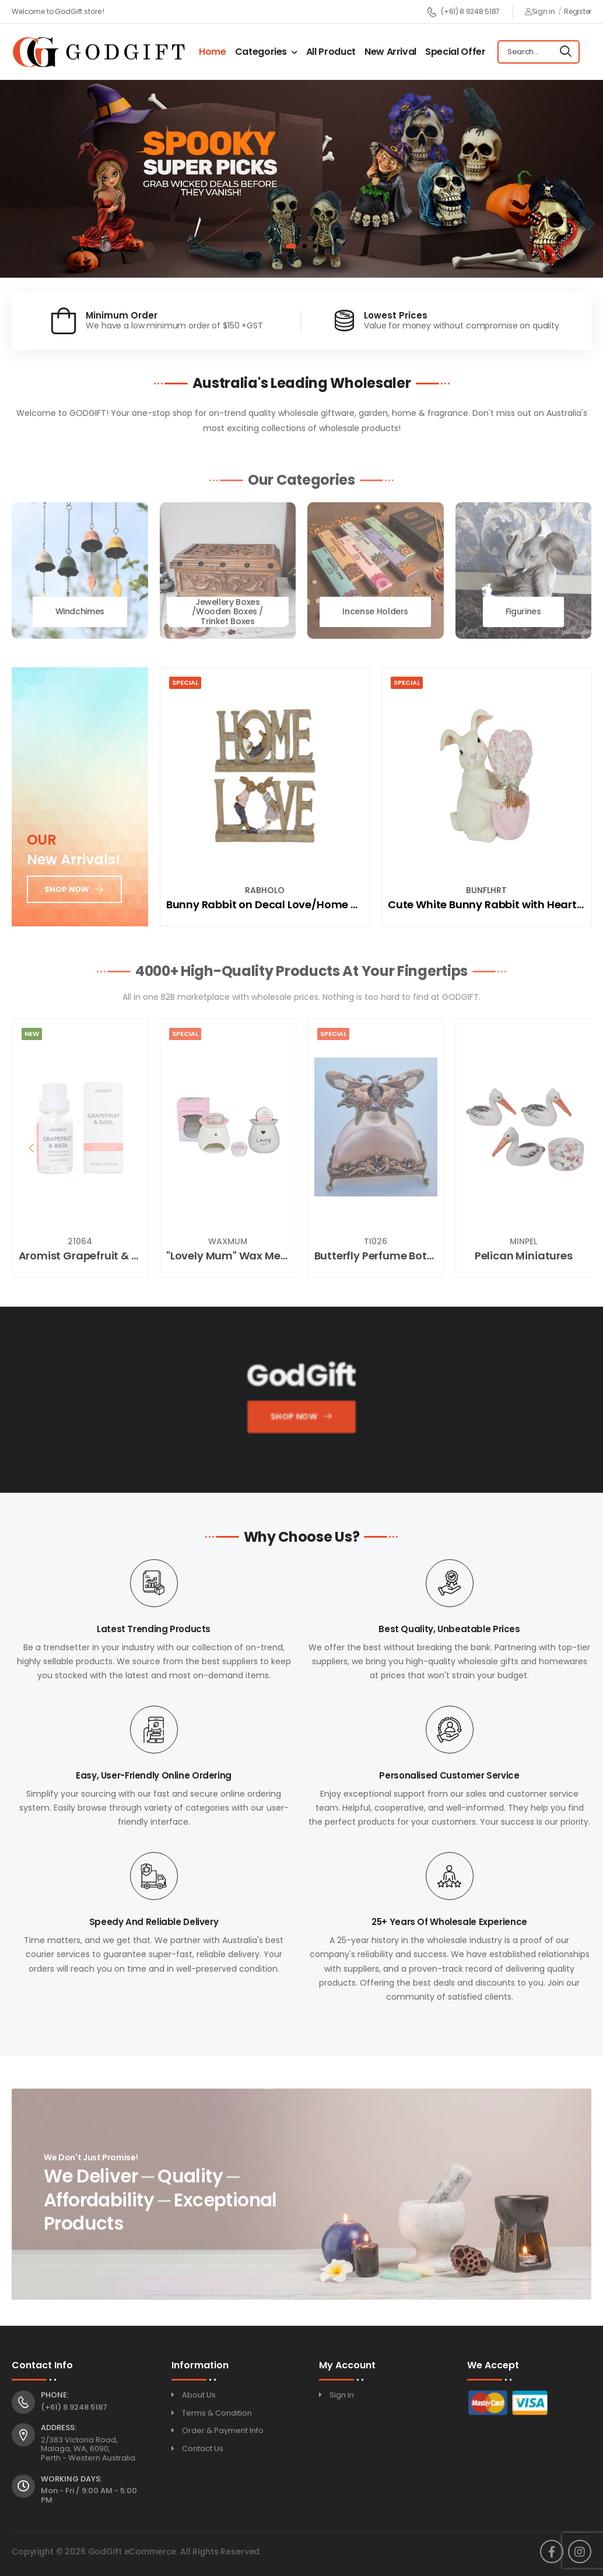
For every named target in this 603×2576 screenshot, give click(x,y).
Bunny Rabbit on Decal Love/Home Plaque (277, 904)
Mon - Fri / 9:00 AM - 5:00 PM (89, 2495)
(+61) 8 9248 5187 (463, 12)
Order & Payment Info (223, 2430)
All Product (331, 51)
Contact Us (202, 2448)
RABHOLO (265, 890)
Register (577, 11)
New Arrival (390, 51)
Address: (58, 2427)
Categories (261, 51)
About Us (199, 2394)
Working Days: (71, 2479)
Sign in (540, 11)
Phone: (55, 2395)
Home (212, 51)
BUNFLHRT (486, 890)
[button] (291, 246)
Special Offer (455, 51)
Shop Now (292, 1420)
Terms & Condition (217, 2412)
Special (185, 682)
